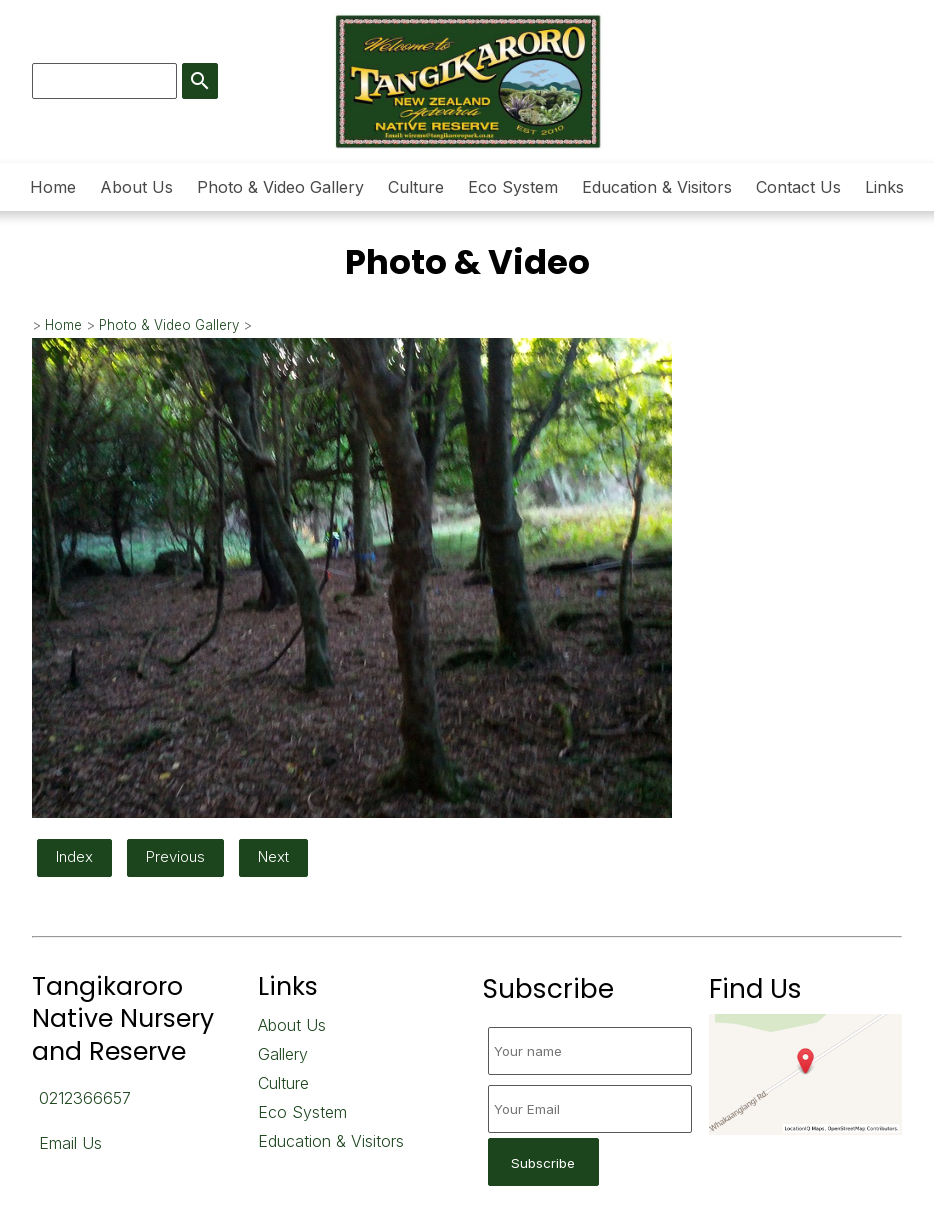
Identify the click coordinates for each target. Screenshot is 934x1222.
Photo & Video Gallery (280, 187)
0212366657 (85, 1098)
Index (74, 857)
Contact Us (798, 187)
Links (884, 187)
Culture (416, 187)
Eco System (513, 187)
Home (53, 187)
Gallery (283, 1054)
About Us (136, 187)
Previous (175, 857)
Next (273, 857)
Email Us (70, 1143)
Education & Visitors (657, 187)
